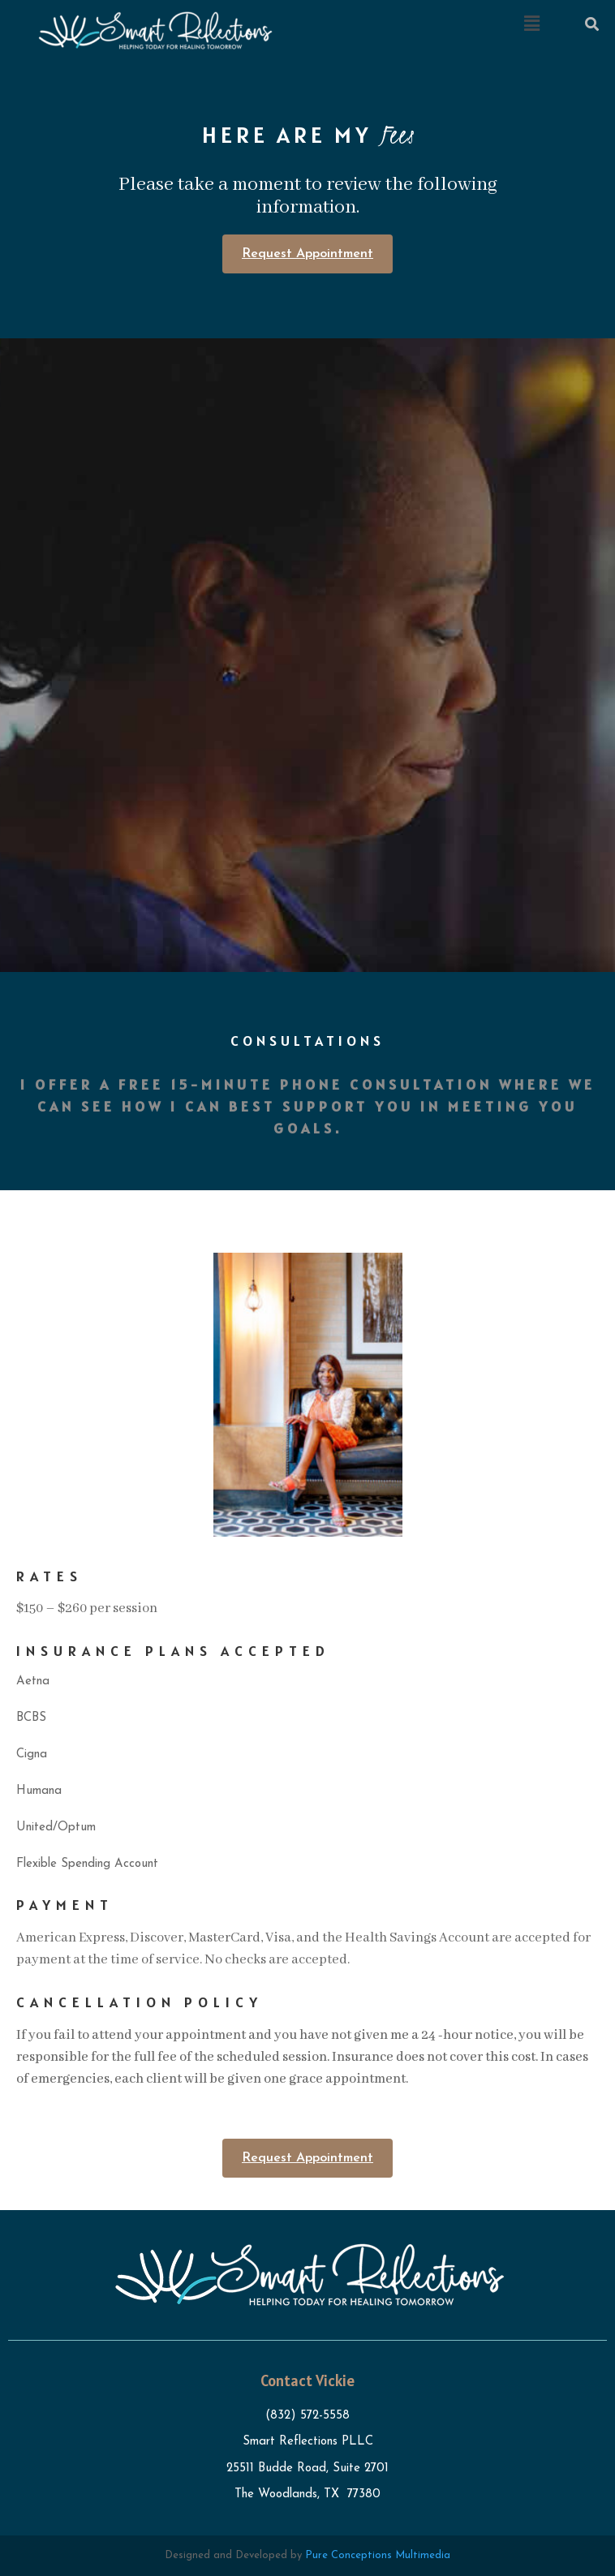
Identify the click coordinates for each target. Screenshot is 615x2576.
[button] (531, 23)
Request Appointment (307, 253)
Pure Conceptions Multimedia (377, 2555)
